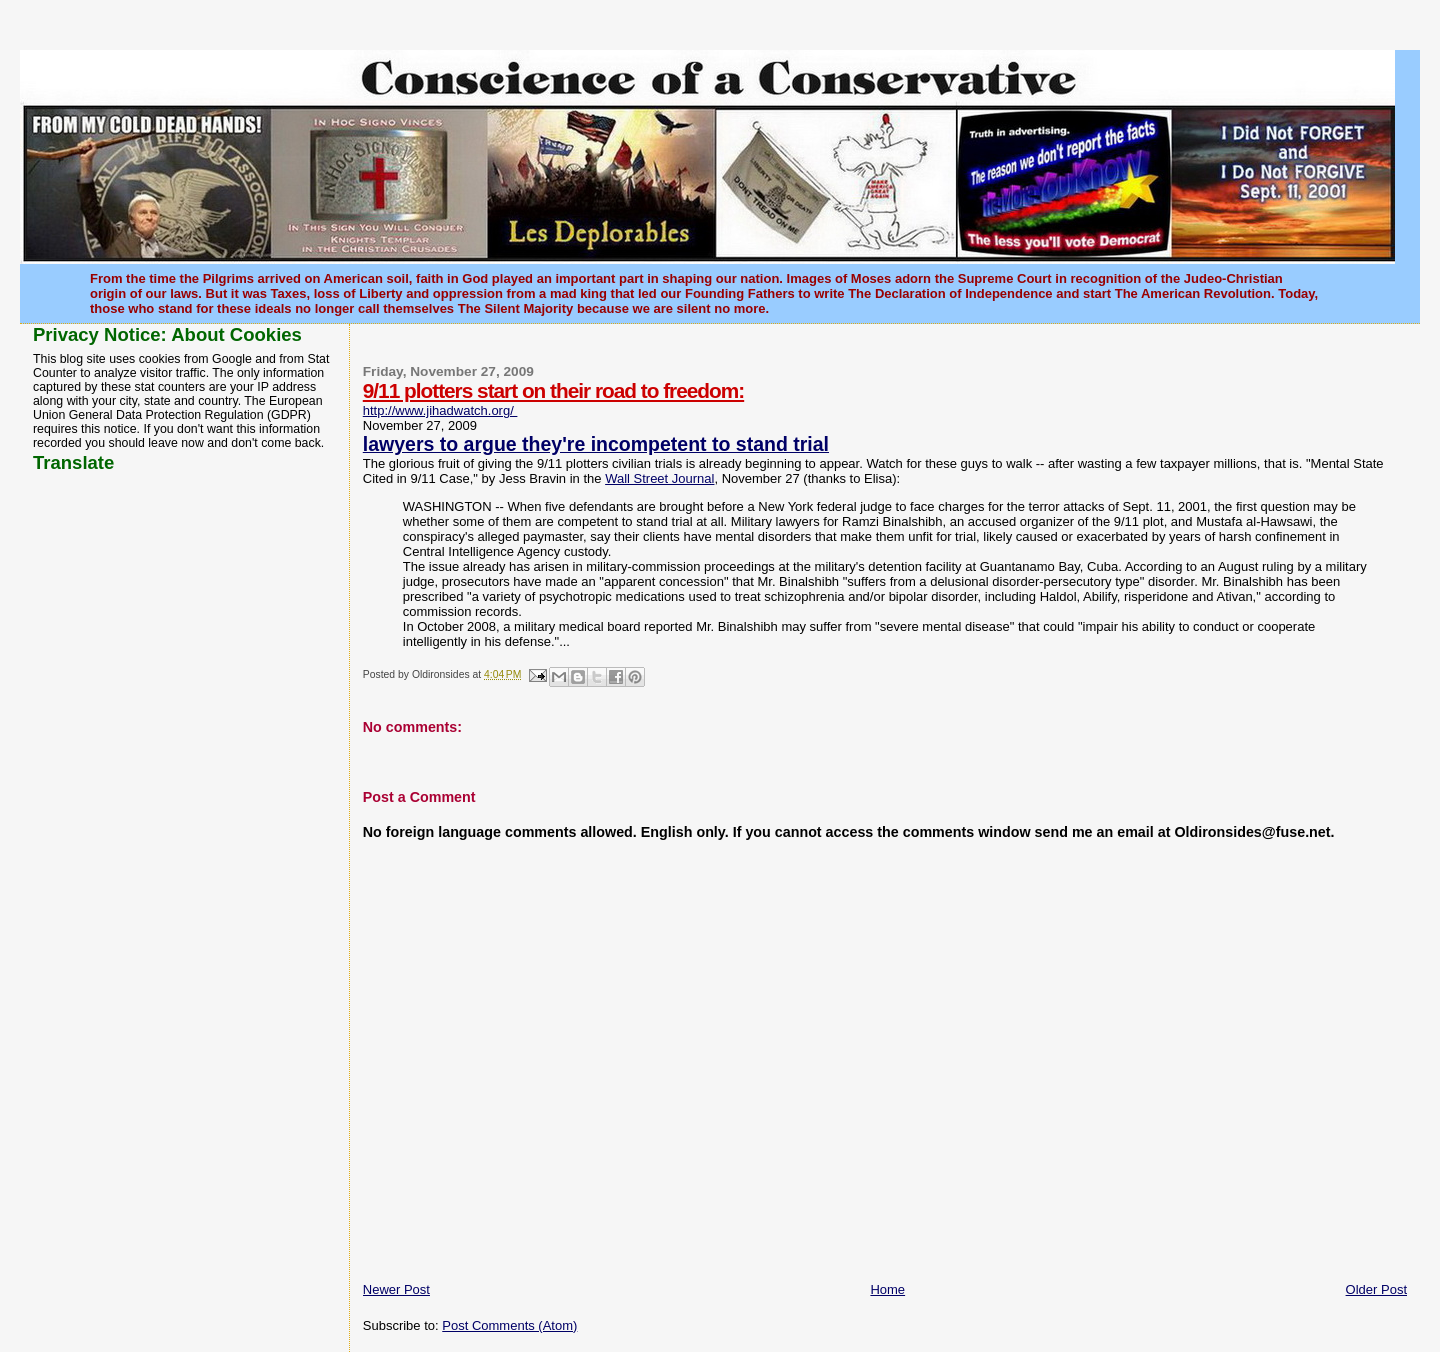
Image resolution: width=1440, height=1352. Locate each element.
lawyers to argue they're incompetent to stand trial (596, 444)
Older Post (1376, 1289)
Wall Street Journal (659, 478)
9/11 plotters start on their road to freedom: (553, 390)
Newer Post (396, 1289)
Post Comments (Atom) (509, 1325)
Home (887, 1289)
